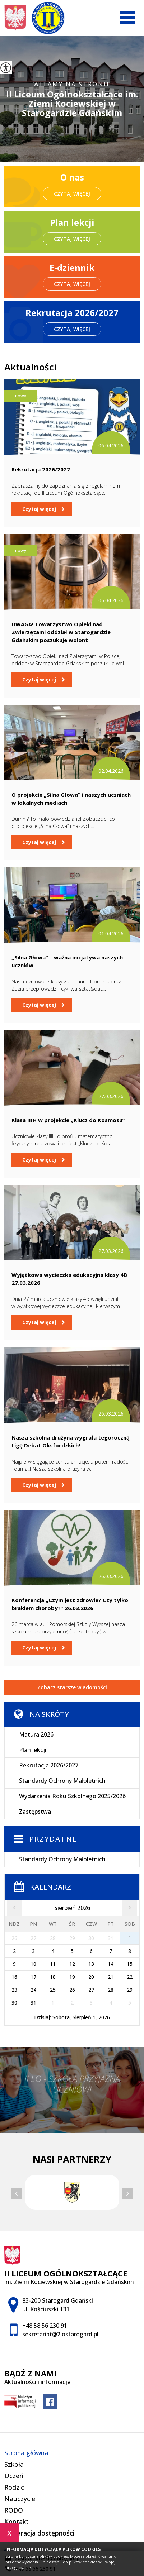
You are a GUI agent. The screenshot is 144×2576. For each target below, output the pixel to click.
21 (110, 1976)
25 (53, 1989)
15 (130, 1963)
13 (91, 1963)
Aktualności (30, 366)
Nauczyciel (20, 2498)
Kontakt (16, 2521)
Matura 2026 (36, 1734)
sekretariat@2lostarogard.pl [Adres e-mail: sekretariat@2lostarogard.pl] (60, 2334)
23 (14, 1989)
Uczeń (13, 2475)
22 (130, 1976)
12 (72, 1963)
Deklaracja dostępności (39, 2533)
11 (53, 1963)
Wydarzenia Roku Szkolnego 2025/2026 (72, 1796)
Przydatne (53, 1839)
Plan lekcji (32, 1750)
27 (91, 1989)
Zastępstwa (35, 1811)
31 (33, 2002)
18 (53, 1976)
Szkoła (14, 2464)
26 (72, 1989)
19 (72, 1976)
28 (110, 1989)
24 (33, 1989)
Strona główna (26, 2452)
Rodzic (14, 2487)
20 (91, 1976)
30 (14, 2002)
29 (130, 1989)
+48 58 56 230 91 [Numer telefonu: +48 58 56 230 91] (44, 2326)
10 (33, 1963)
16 (14, 1976)
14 (110, 1963)
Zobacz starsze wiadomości (72, 1687)
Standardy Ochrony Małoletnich (62, 1781)
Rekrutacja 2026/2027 (48, 1765)
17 (33, 1976)
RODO (13, 2510)
